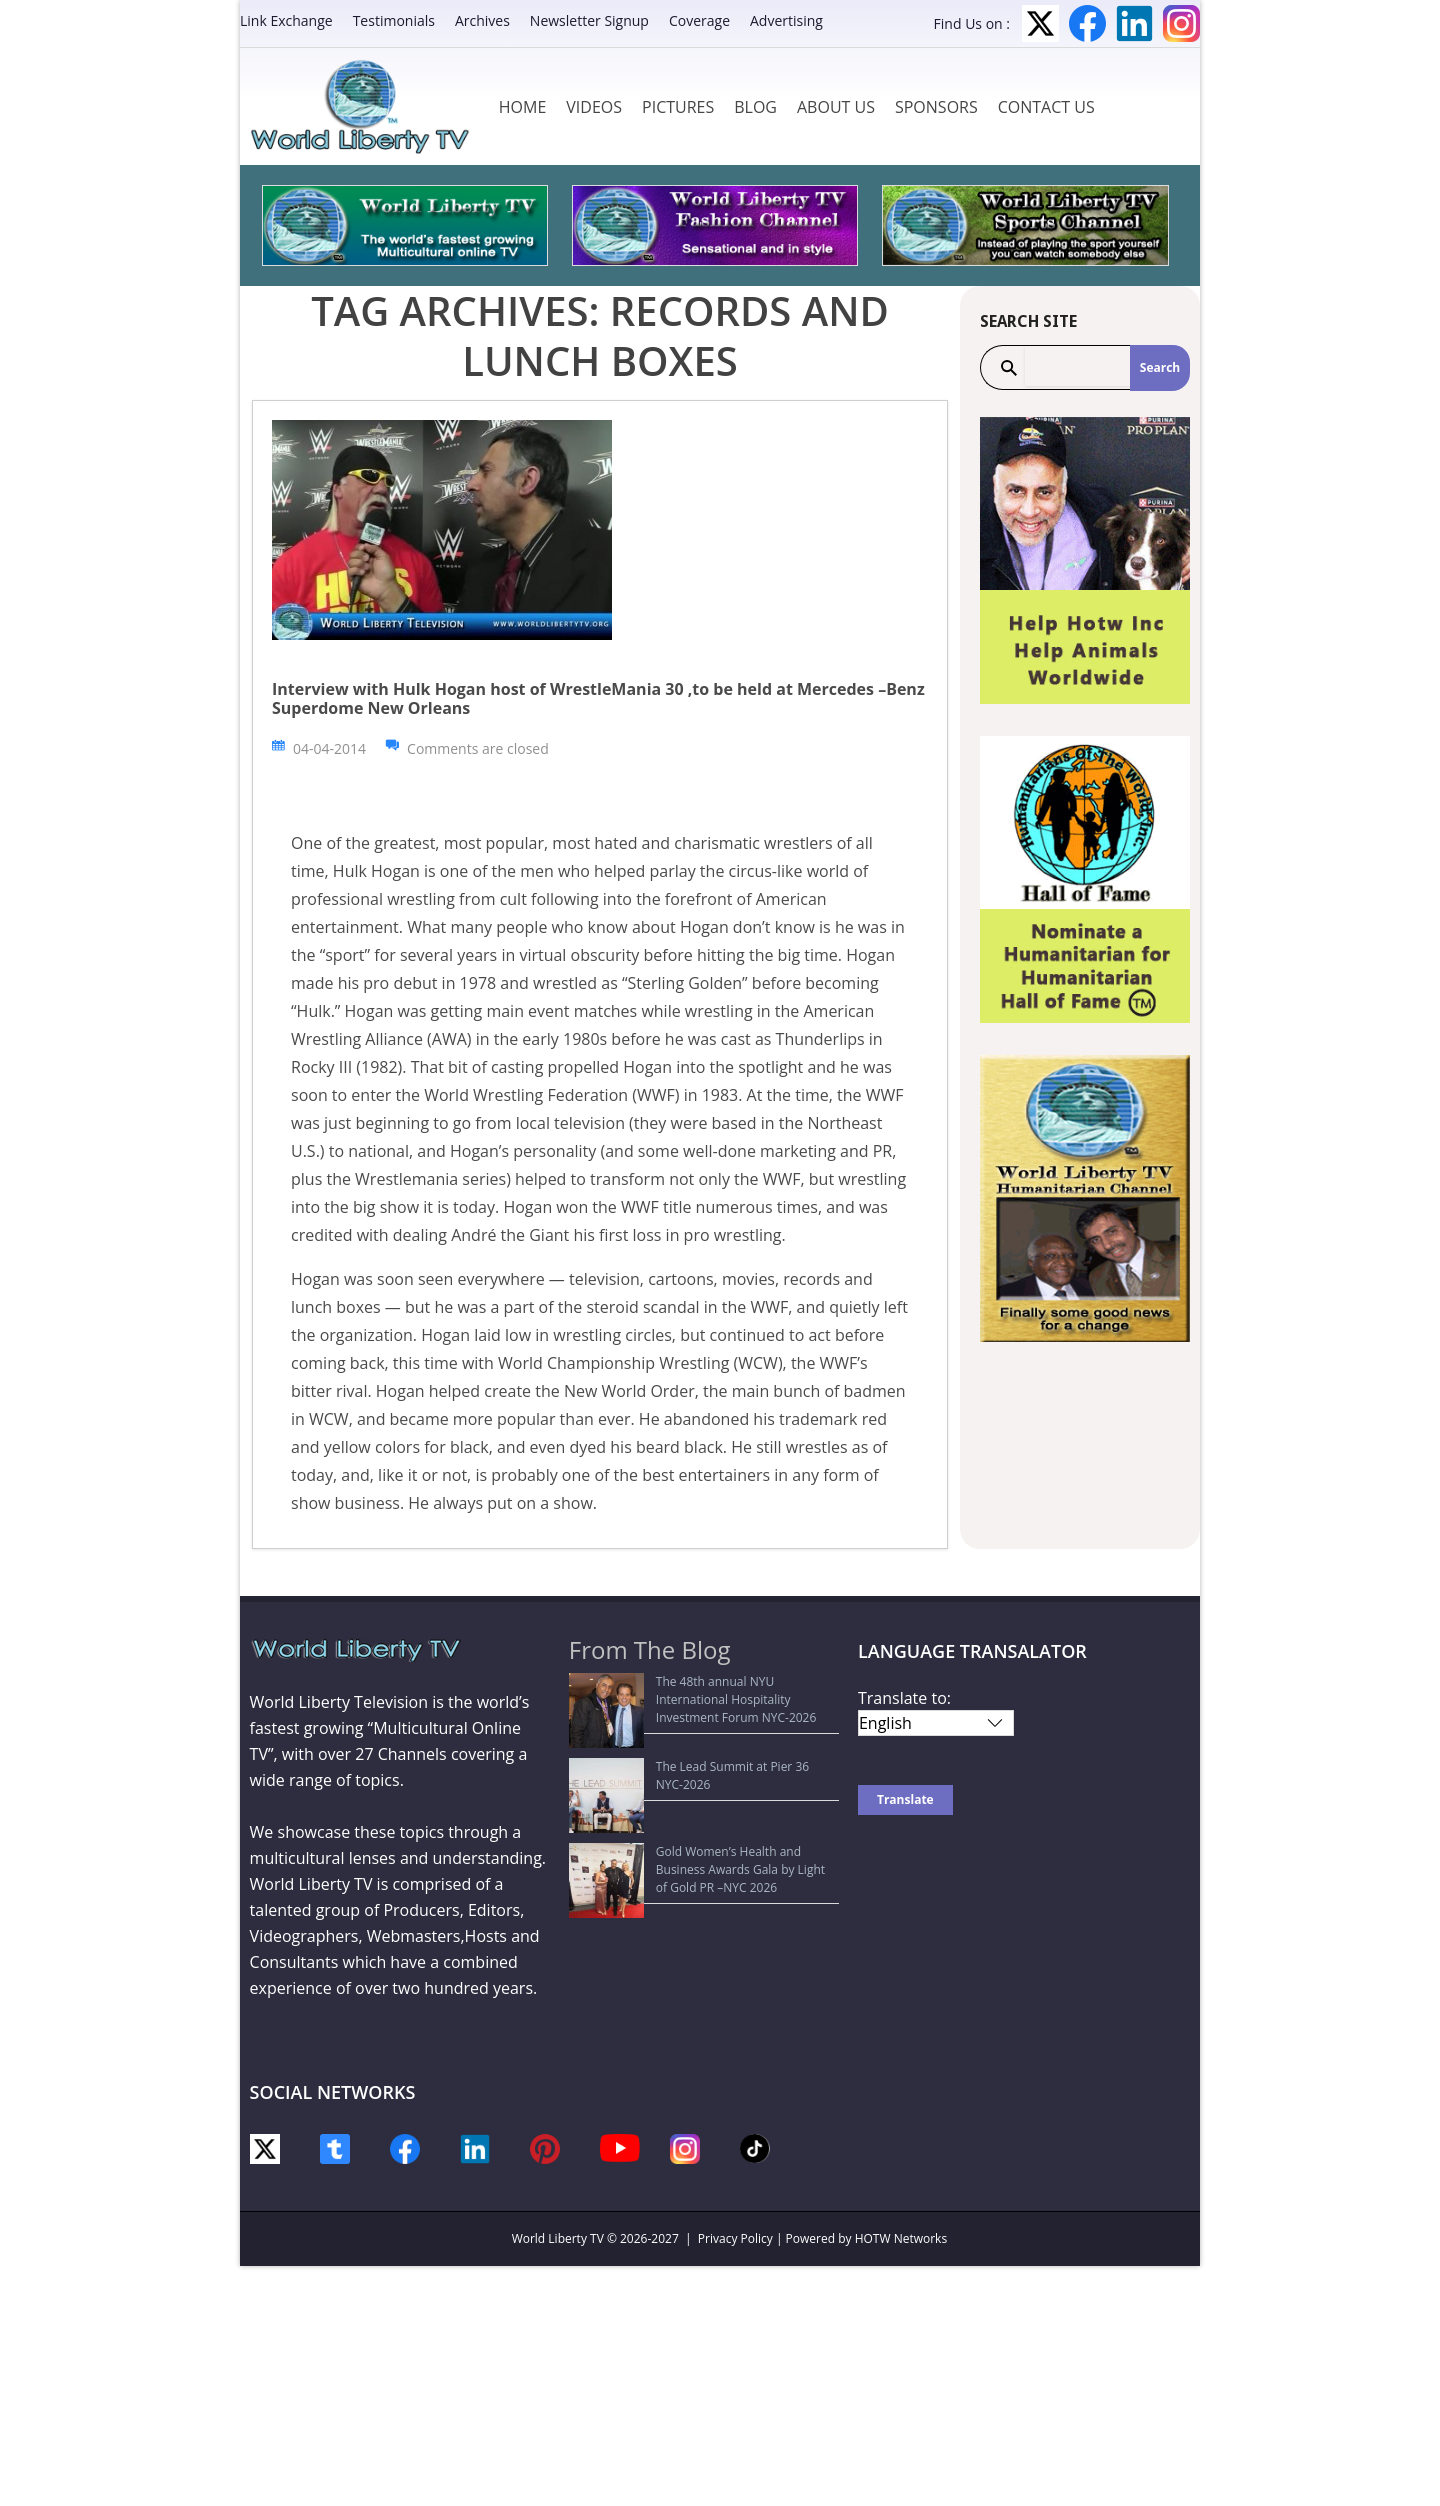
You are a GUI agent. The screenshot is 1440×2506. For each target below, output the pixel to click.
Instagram (1181, 23)
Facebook (1087, 23)
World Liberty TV (558, 2238)
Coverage (699, 20)
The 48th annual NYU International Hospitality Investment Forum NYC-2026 (709, 1690)
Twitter (1040, 23)
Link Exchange (286, 20)
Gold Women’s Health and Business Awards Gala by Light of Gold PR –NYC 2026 (702, 1768)
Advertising (786, 20)
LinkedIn (1134, 23)
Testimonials (394, 20)
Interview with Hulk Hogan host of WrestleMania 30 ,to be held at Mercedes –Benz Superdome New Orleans (598, 698)
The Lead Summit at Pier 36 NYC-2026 (686, 1729)
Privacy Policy (735, 2238)
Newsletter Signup (589, 20)
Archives (482, 20)
